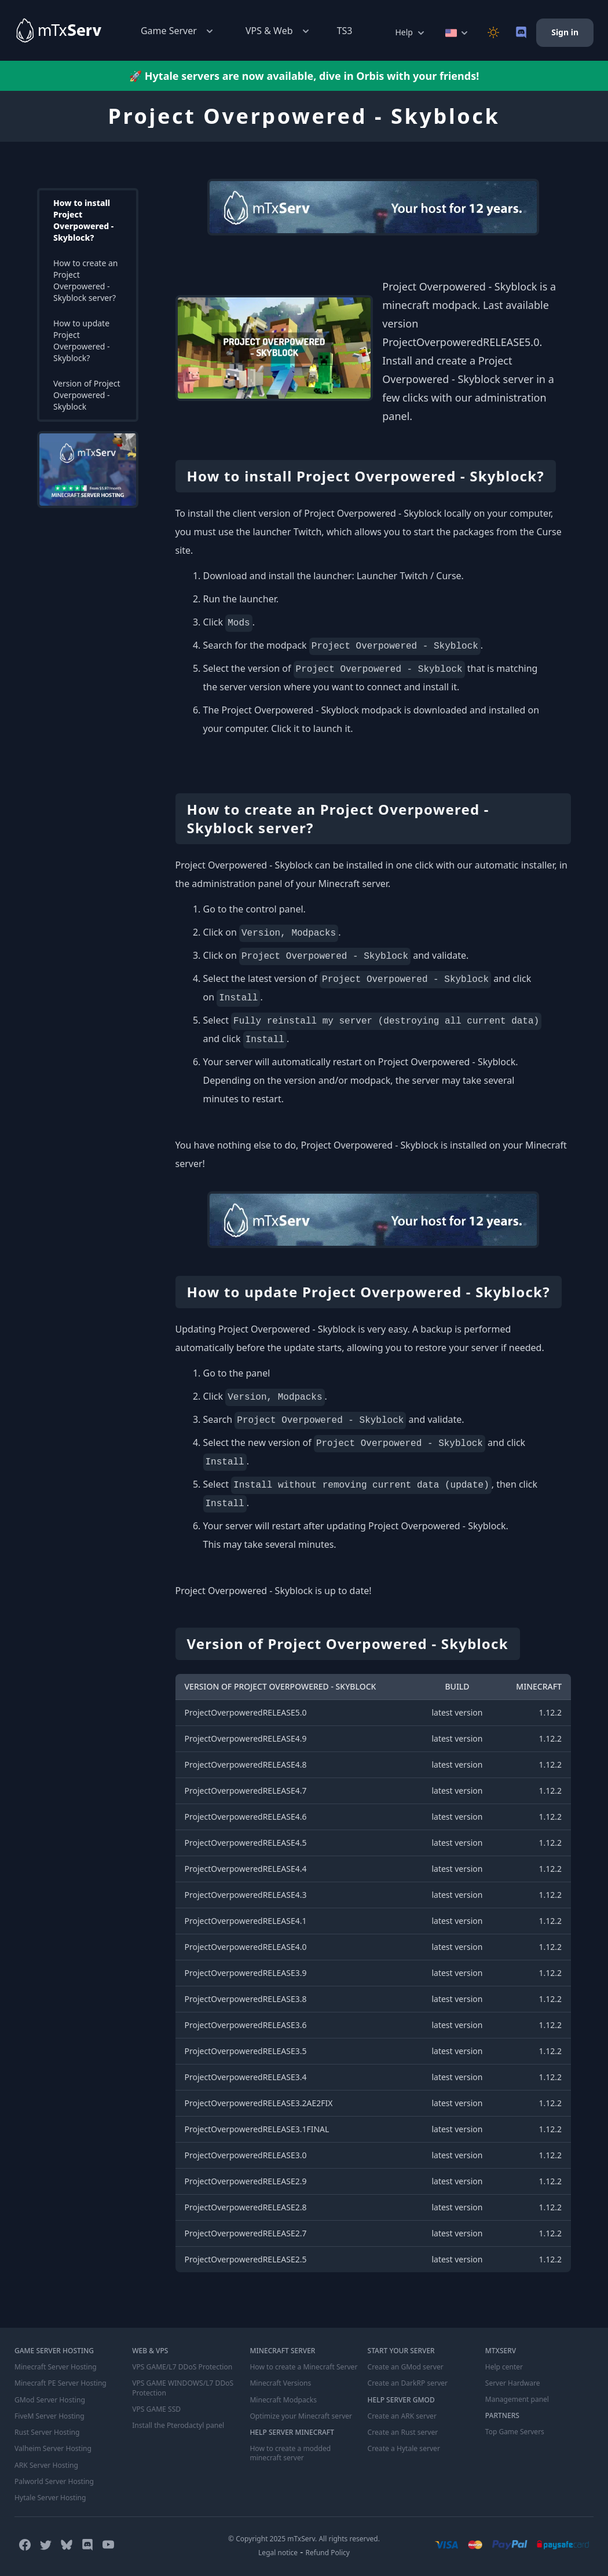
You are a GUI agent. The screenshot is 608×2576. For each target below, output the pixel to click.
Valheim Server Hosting (52, 2448)
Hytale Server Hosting (49, 2496)
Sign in (564, 32)
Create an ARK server (402, 2415)
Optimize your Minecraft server (300, 2415)
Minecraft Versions (280, 2383)
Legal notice (278, 2551)
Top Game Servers (514, 2432)
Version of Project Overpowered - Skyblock (86, 395)
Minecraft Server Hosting (55, 2367)
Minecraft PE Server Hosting (59, 2383)
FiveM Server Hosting (49, 2415)
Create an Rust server (403, 2432)
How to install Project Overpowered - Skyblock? (83, 220)
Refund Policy (328, 2551)
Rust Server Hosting (46, 2432)
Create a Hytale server (403, 2448)
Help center (504, 2367)
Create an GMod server (405, 2367)
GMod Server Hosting (49, 2399)
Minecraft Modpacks (283, 2399)
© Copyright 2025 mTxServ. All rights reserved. (304, 2537)
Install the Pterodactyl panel (178, 2425)
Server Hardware (512, 2383)
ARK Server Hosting (46, 2464)
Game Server (178, 31)
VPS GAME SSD (156, 2408)
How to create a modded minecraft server (290, 2452)
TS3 (345, 30)
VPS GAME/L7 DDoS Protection (182, 2367)
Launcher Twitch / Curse (409, 575)
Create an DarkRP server (407, 2383)
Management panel (517, 2399)
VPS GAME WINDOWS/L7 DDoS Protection (182, 2388)
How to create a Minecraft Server (303, 2367)
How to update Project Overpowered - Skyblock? (81, 340)
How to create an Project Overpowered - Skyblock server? (85, 280)
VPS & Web (279, 31)
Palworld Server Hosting (53, 2480)
